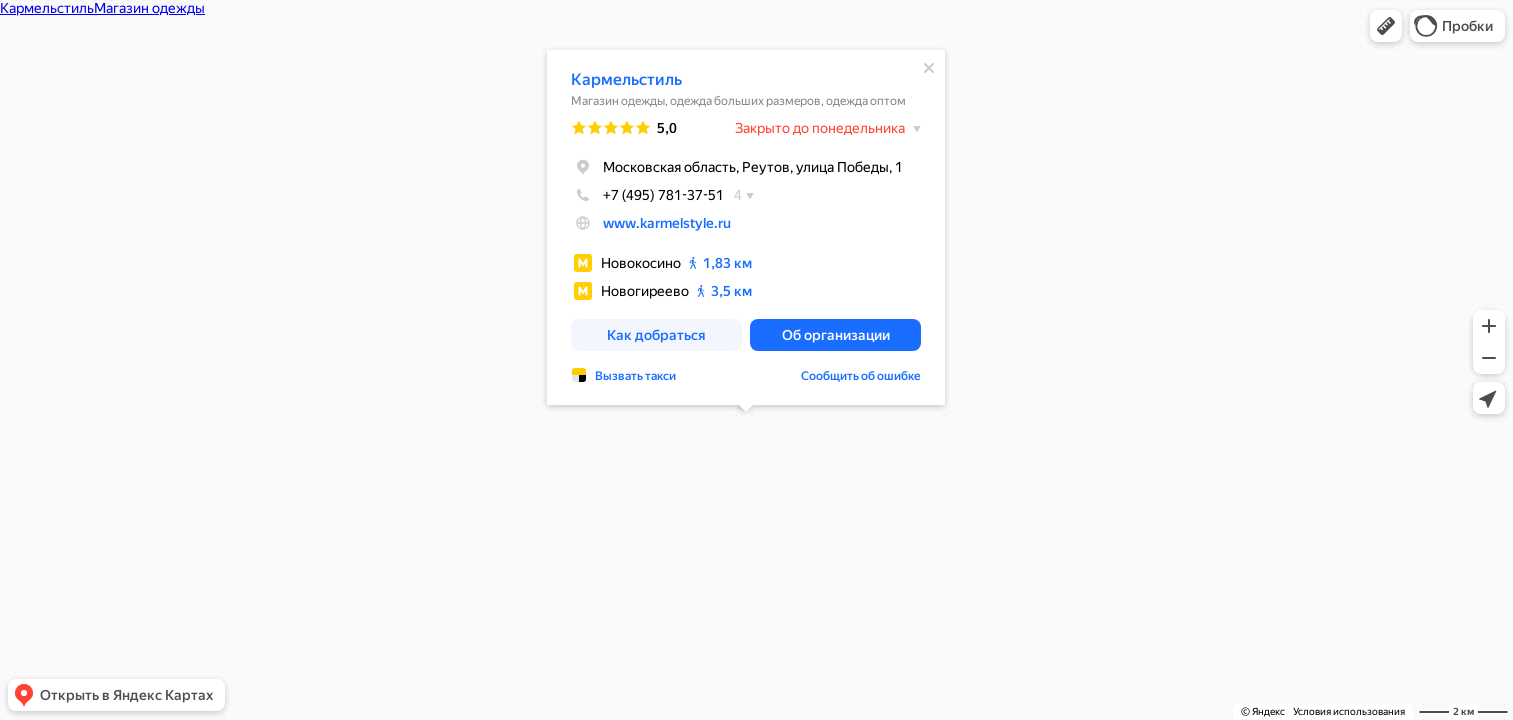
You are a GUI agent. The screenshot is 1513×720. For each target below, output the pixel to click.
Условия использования (1349, 711)
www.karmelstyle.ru (667, 223)
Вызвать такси (635, 376)
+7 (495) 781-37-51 (647, 195)
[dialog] (746, 227)
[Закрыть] (929, 68)
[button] (1386, 26)
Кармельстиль (626, 79)
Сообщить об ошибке (861, 376)
